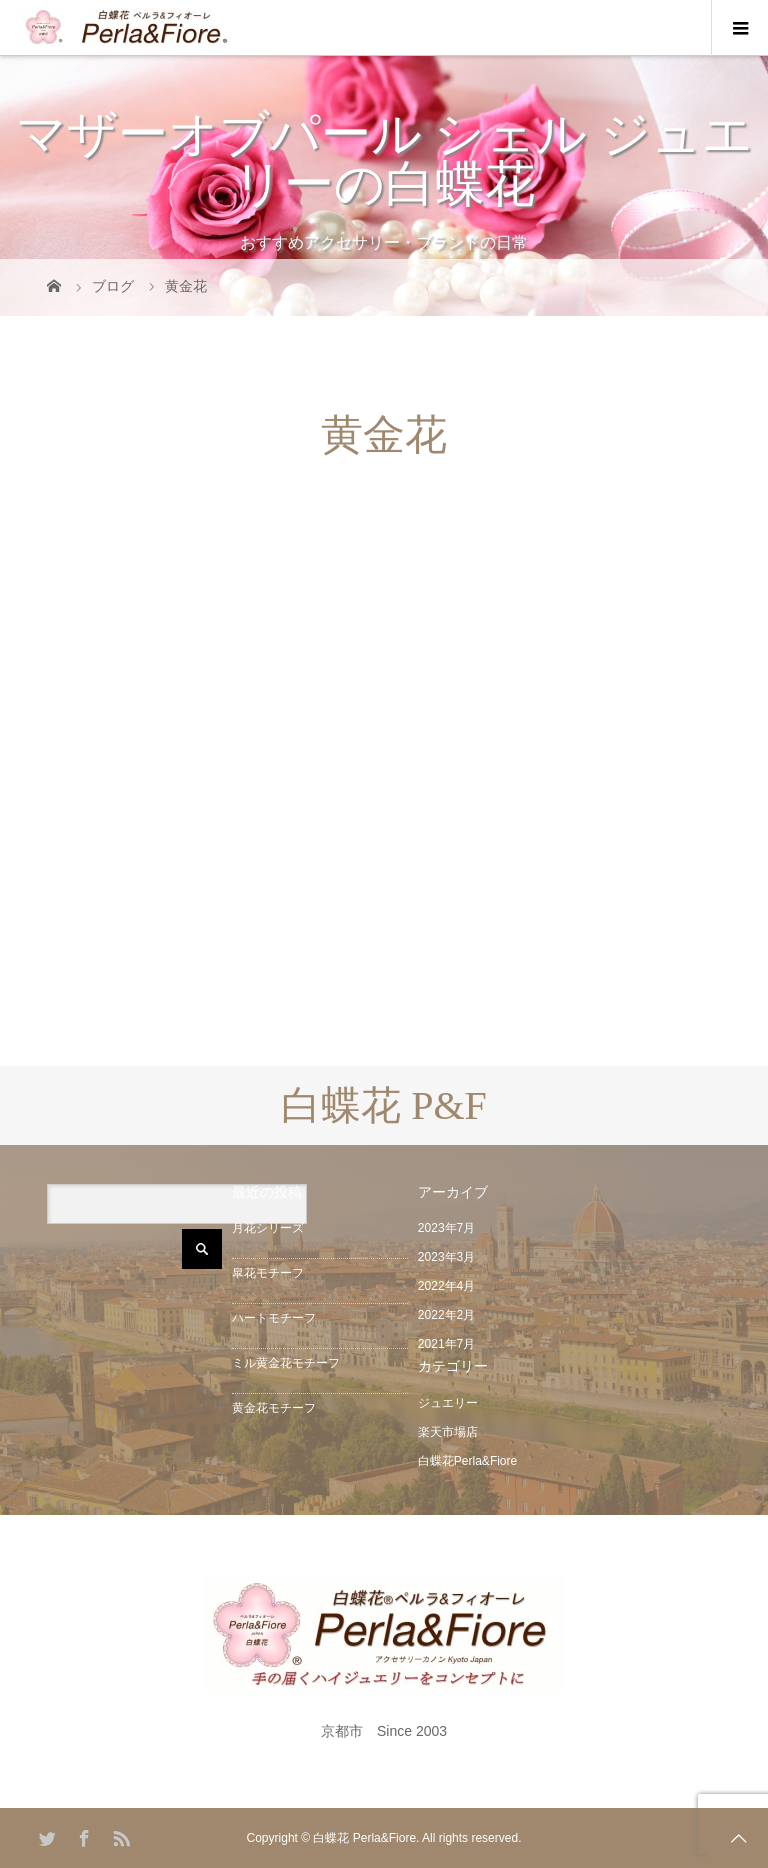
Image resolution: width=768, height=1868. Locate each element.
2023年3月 (446, 1257)
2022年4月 (446, 1286)
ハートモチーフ (274, 1318)
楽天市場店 (448, 1432)
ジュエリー (448, 1403)
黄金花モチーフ (274, 1408)
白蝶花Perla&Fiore (467, 1461)
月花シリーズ (268, 1228)
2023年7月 (446, 1228)
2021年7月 (446, 1344)
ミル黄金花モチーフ (286, 1363)
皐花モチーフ (268, 1273)
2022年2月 (446, 1315)
